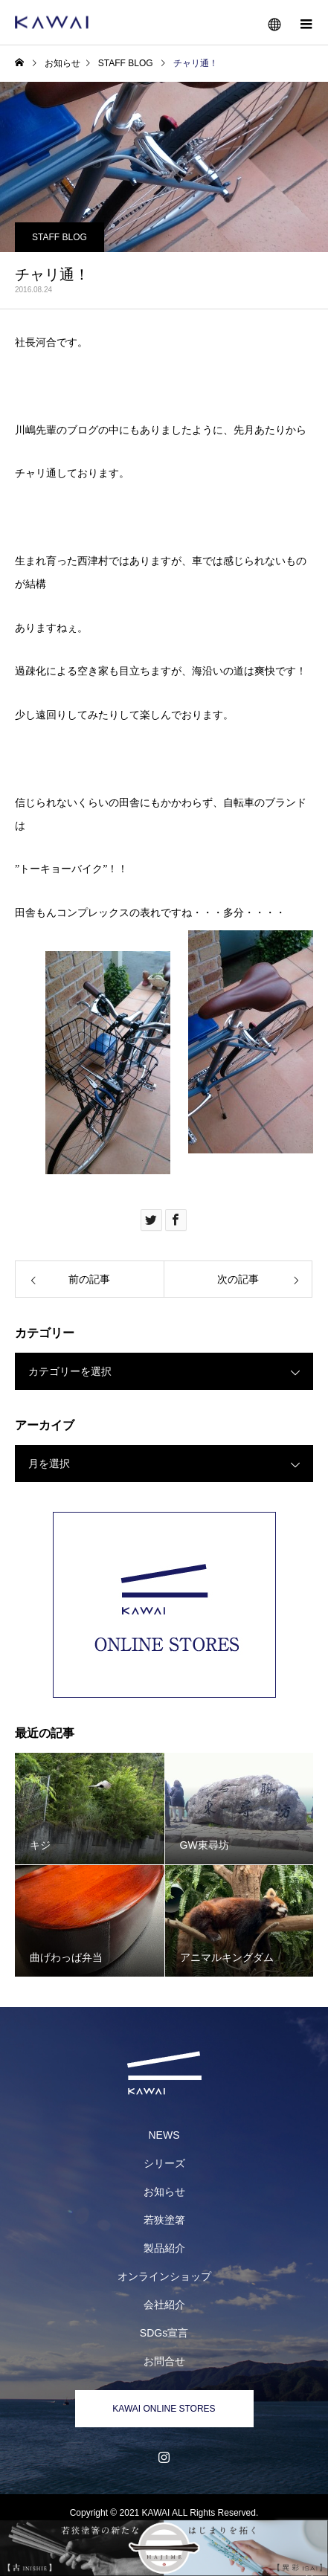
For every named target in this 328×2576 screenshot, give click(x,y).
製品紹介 (164, 2248)
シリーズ (164, 2163)
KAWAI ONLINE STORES (163, 2408)
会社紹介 (164, 2305)
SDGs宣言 (164, 2333)
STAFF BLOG (59, 237)
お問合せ (164, 2361)
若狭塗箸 (164, 2220)
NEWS (164, 2135)
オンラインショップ (164, 2276)
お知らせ (164, 2191)
